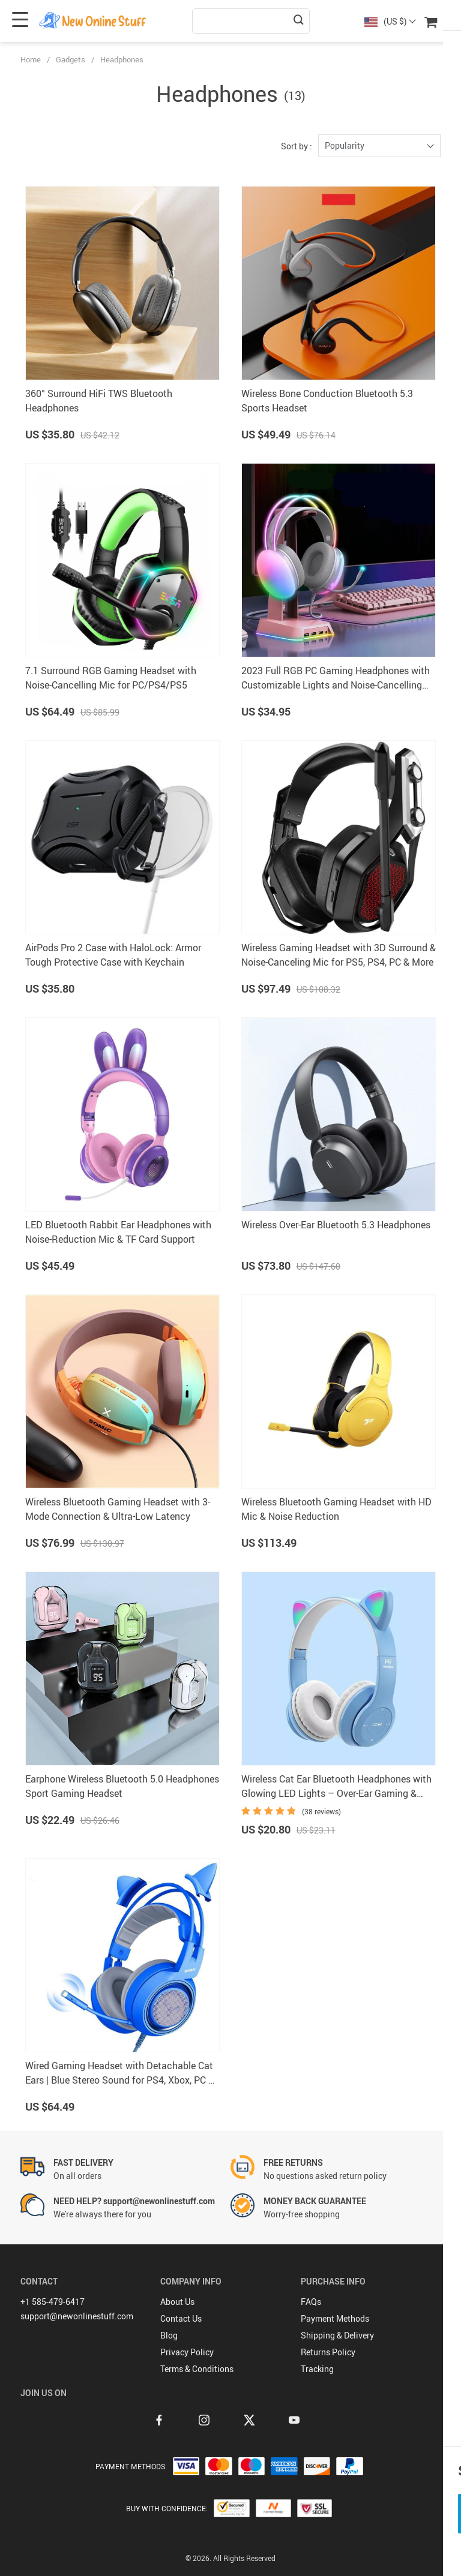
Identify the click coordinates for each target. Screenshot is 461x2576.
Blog (169, 2335)
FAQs (311, 2301)
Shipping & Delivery (337, 2335)
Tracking (317, 2368)
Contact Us (181, 2318)
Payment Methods (335, 2318)
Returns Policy (328, 2352)
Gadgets (70, 59)
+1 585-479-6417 (52, 2301)
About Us (177, 2301)
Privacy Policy (187, 2352)
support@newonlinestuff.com (76, 2316)
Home (30, 59)
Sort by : (296, 146)
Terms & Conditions (197, 2368)
